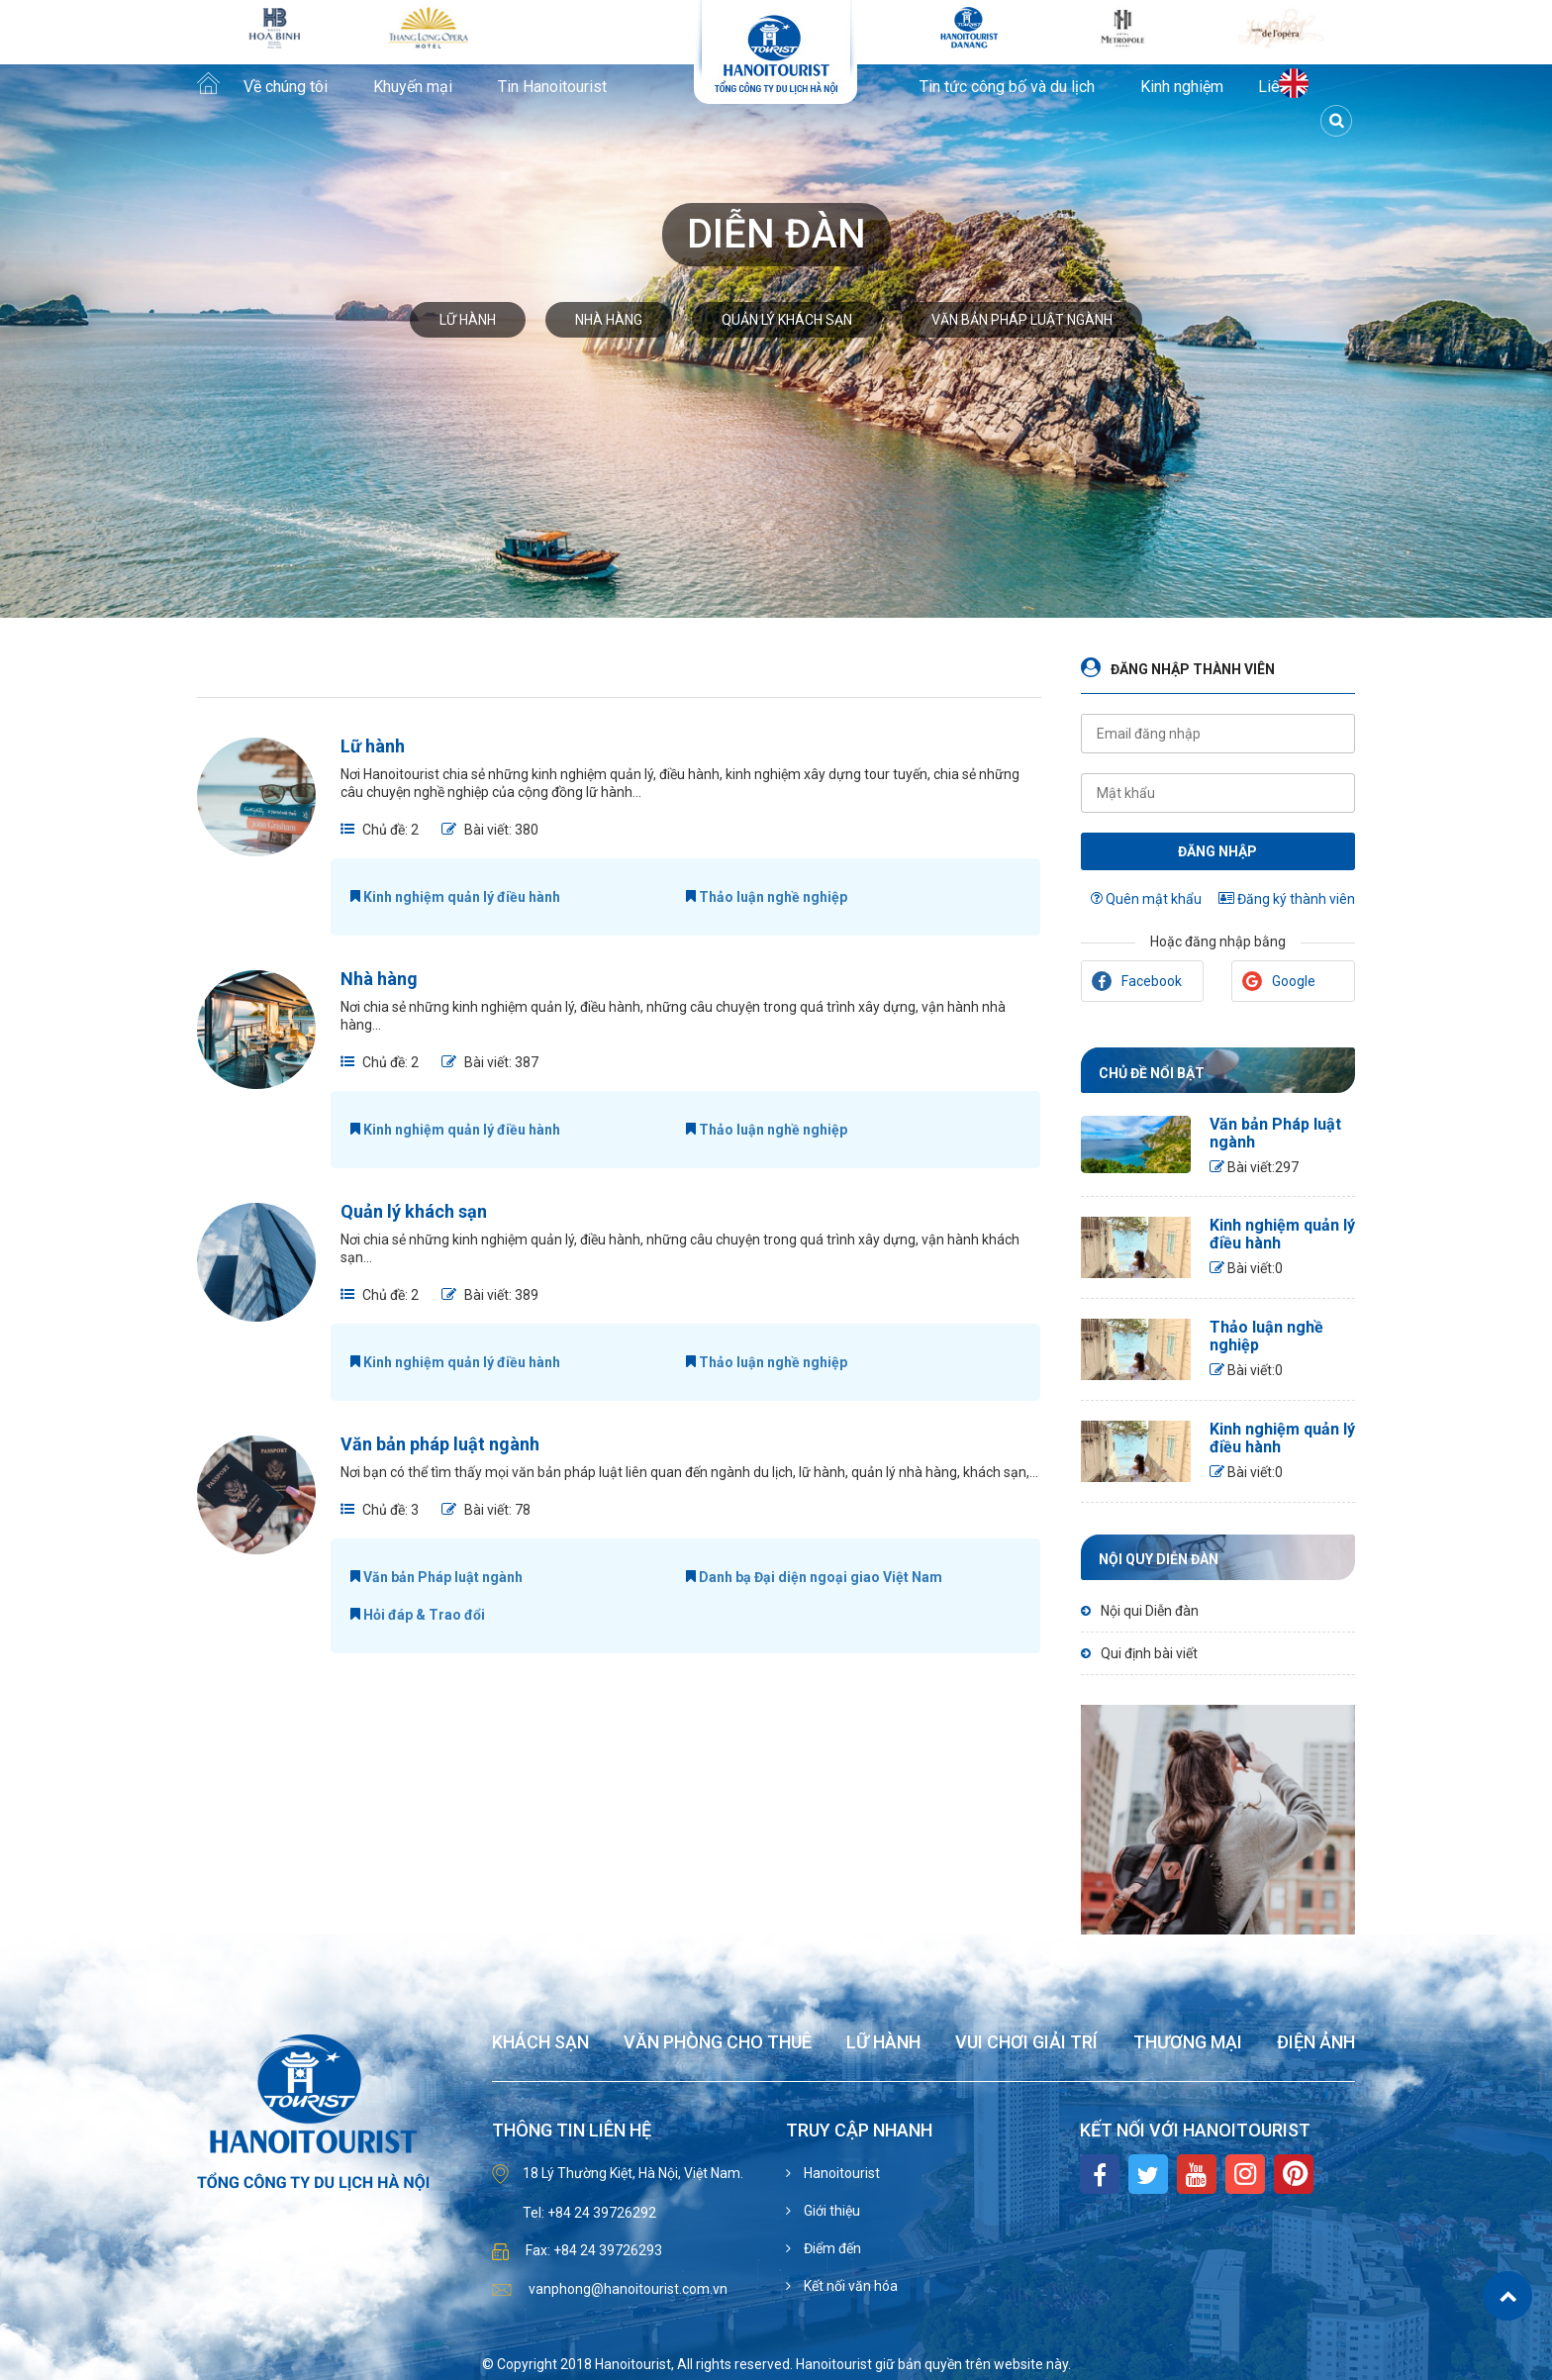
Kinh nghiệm (1181, 87)
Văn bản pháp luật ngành (1022, 320)
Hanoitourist (840, 2173)
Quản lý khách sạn (787, 320)
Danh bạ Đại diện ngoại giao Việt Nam (814, 1577)
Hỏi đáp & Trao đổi (417, 1615)
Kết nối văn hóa (849, 2286)
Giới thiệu (830, 2211)
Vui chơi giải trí (1026, 2042)
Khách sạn (540, 2042)
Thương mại (1187, 2042)
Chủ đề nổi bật (1152, 1073)
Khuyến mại (412, 87)
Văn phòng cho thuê (718, 2042)
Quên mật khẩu (1146, 899)
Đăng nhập (1217, 851)
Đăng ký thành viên (1286, 899)
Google (1278, 981)
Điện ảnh (1316, 2042)
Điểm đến (831, 2248)
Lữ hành (467, 320)
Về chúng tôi (285, 87)
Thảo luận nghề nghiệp (766, 897)
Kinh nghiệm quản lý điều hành (455, 897)
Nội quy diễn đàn (1158, 1559)
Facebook (1137, 981)
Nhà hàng (608, 320)
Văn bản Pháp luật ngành (436, 1577)
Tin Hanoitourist (552, 87)
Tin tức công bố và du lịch (1007, 87)
